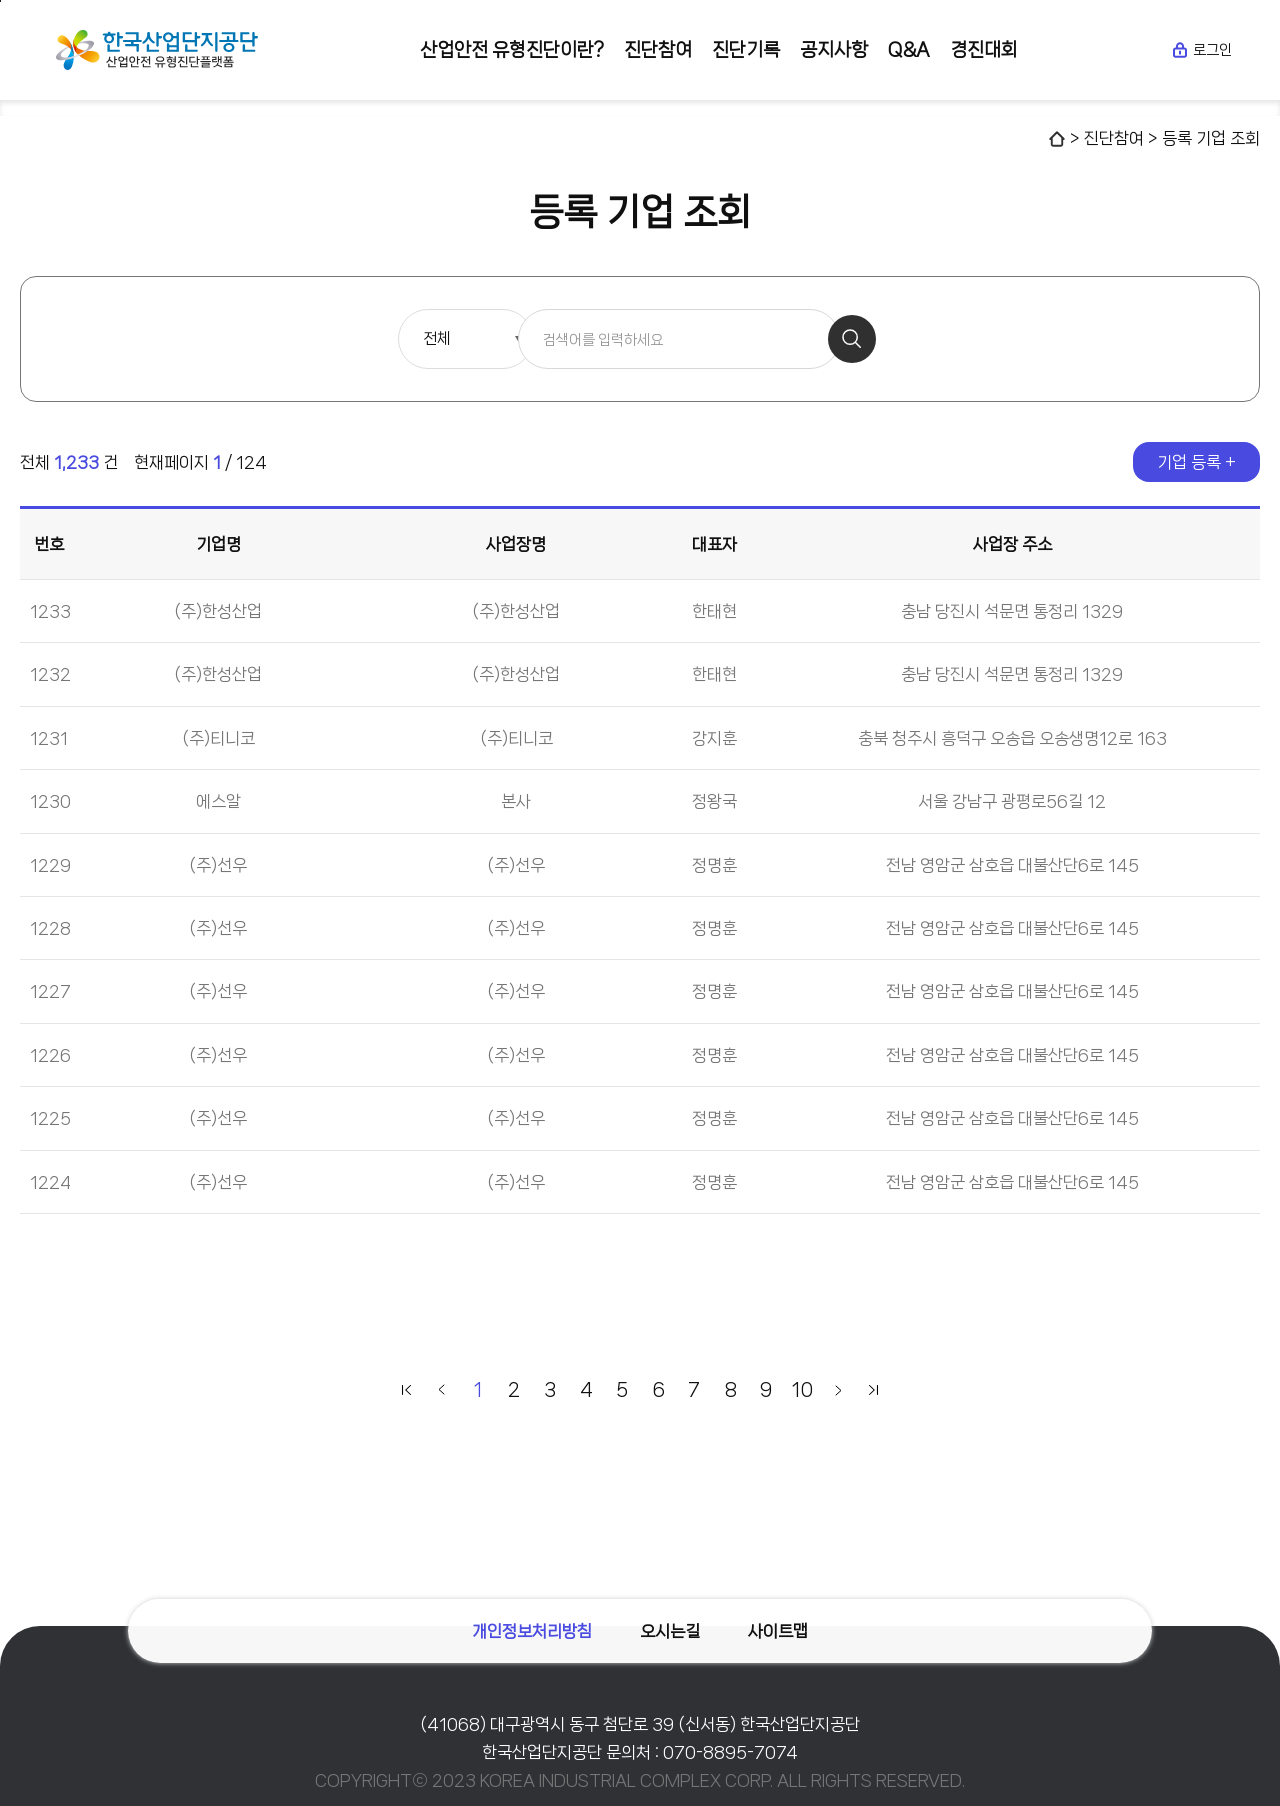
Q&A (909, 50)
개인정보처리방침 (530, 1629)
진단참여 (658, 50)
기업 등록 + (1196, 462)
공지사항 (834, 50)
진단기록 (746, 50)
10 (802, 1390)
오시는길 (670, 1629)
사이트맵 (780, 1629)
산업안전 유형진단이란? (512, 50)
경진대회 (984, 50)
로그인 (1201, 50)
